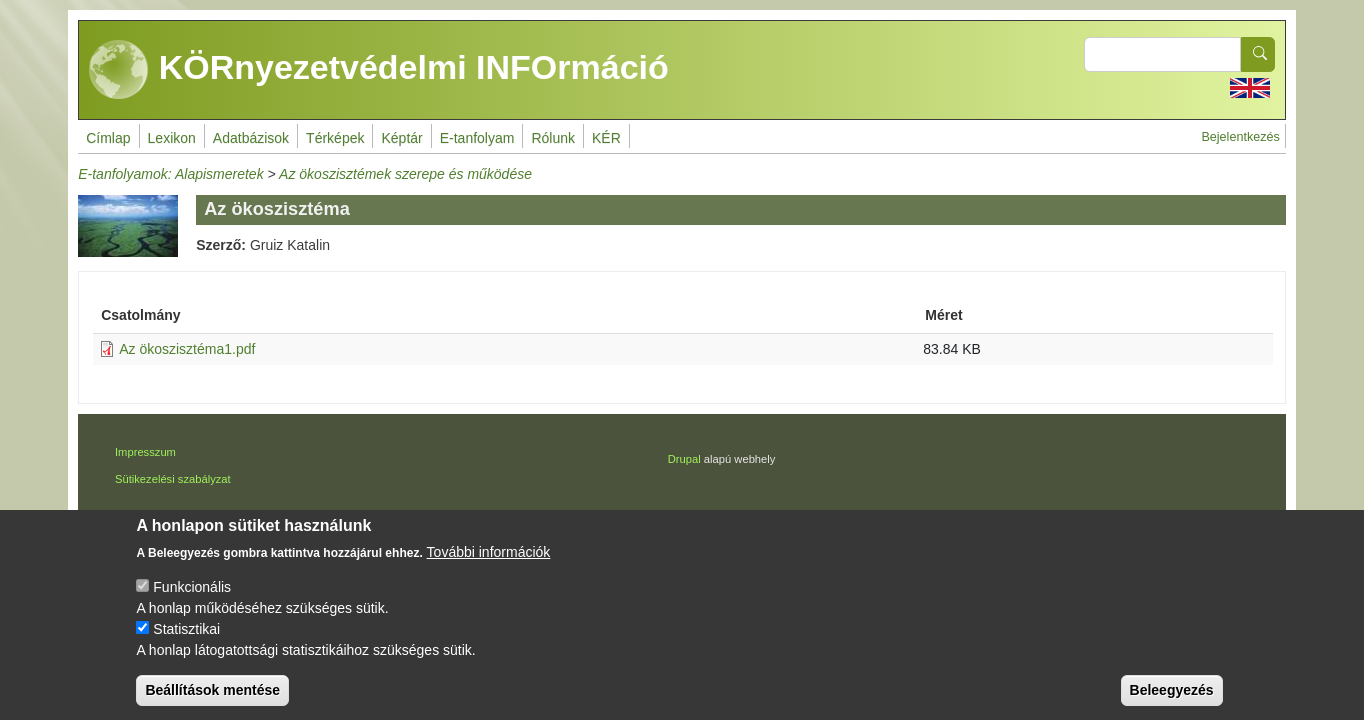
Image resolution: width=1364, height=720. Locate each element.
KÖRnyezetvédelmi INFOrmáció (379, 70)
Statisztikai (186, 643)
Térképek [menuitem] (335, 138)
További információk (489, 566)
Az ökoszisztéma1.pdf (187, 349)
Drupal (684, 459)
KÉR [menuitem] (606, 138)
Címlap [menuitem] (108, 138)
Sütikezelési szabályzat (173, 479)
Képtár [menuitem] (401, 138)
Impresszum (145, 452)
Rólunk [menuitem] (553, 138)
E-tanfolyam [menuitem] (477, 138)
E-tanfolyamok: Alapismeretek (170, 174)
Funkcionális (192, 601)
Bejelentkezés (1240, 137)
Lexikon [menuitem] (172, 138)
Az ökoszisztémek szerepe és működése (405, 174)
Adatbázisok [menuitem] (251, 138)
